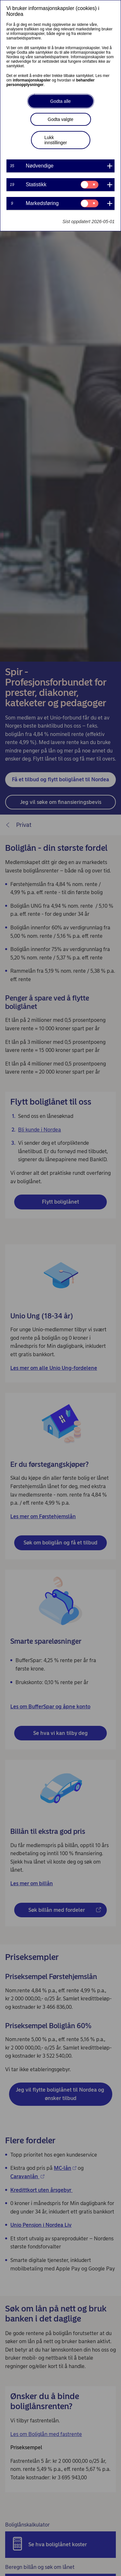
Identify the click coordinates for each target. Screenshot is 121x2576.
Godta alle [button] (60, 101)
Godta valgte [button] (60, 119)
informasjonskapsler (32, 80)
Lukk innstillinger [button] (56, 140)
